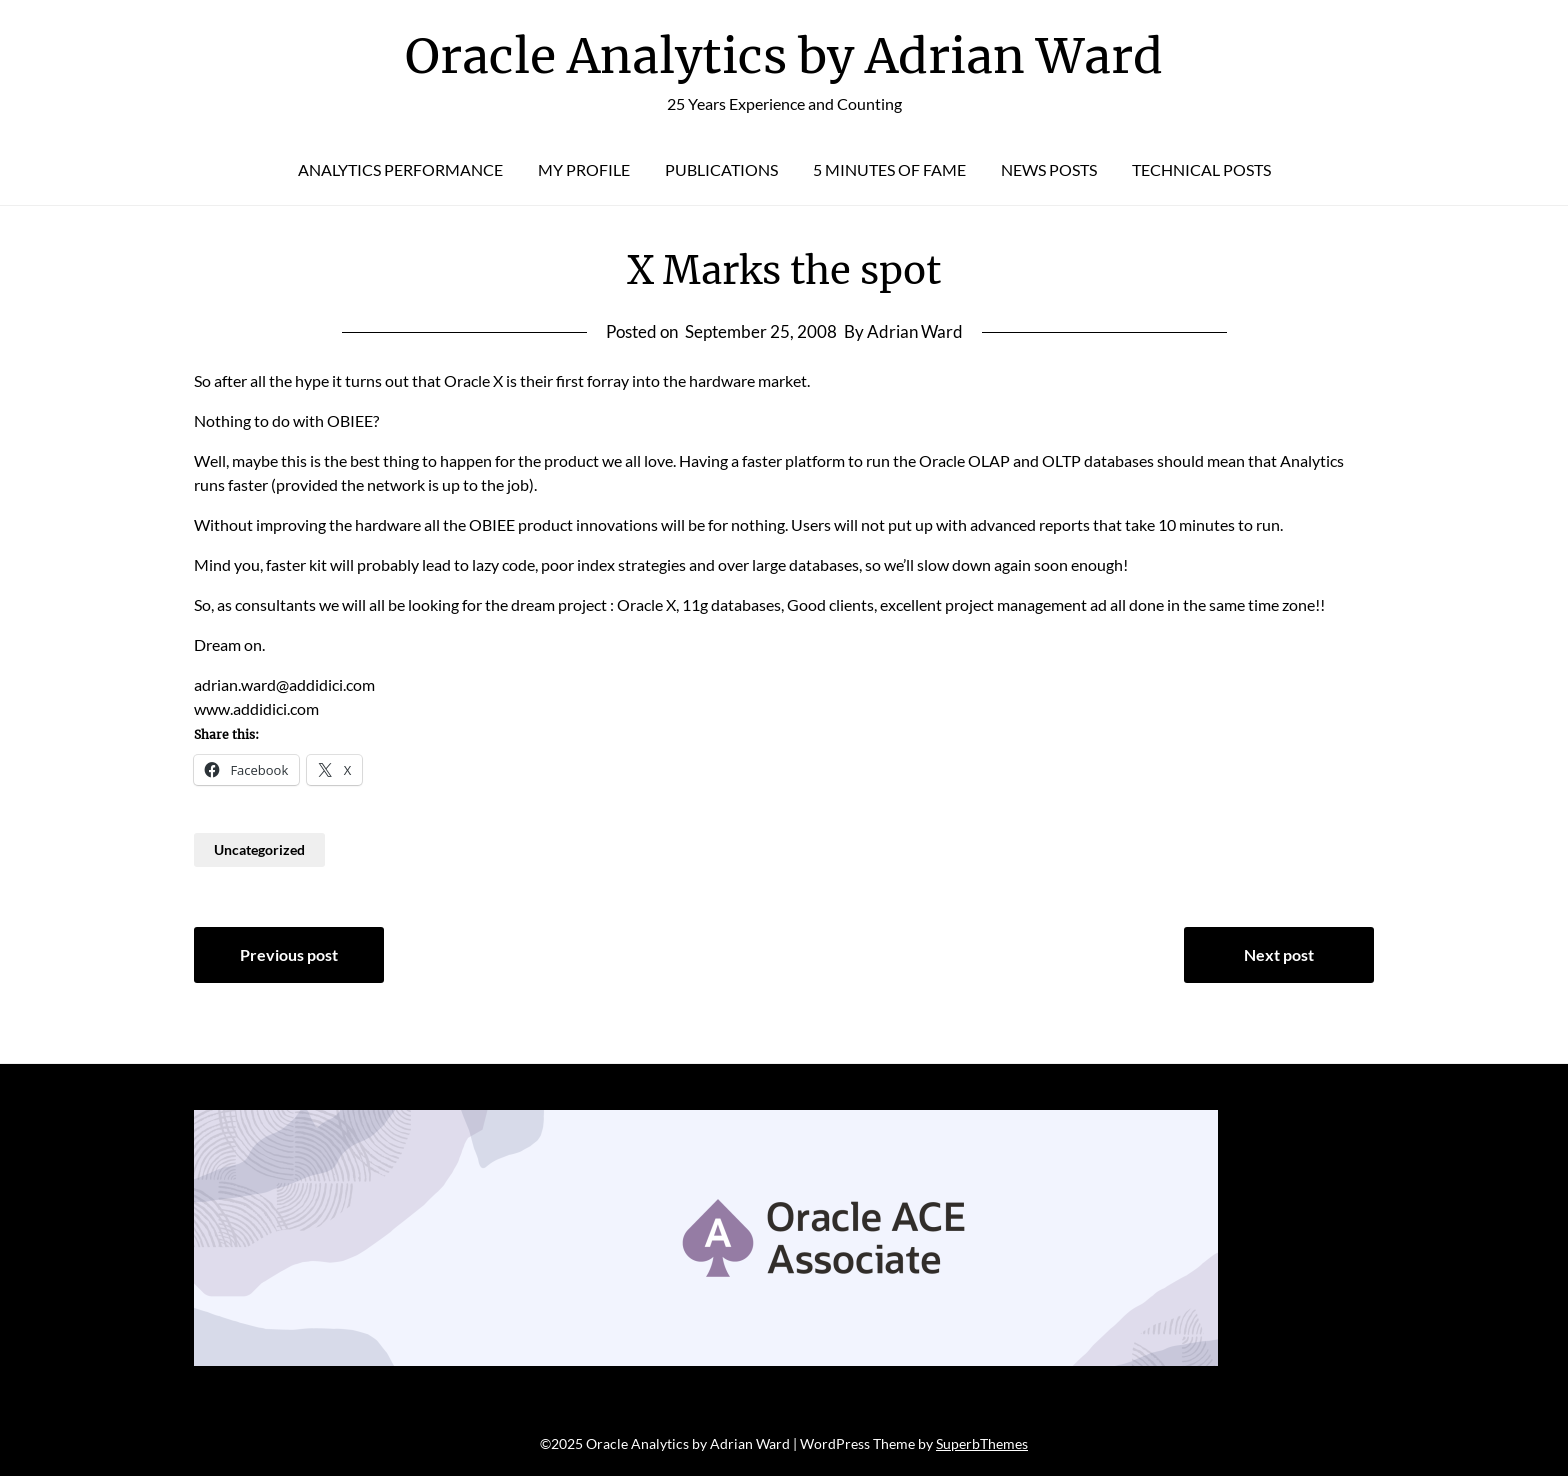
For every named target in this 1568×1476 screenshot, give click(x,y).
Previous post (289, 954)
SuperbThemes (982, 1443)
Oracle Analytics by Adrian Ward (784, 56)
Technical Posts (1201, 169)
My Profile (584, 169)
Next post (1279, 954)
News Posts (1049, 169)
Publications (721, 169)
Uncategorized (259, 849)
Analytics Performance (400, 169)
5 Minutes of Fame (889, 169)
